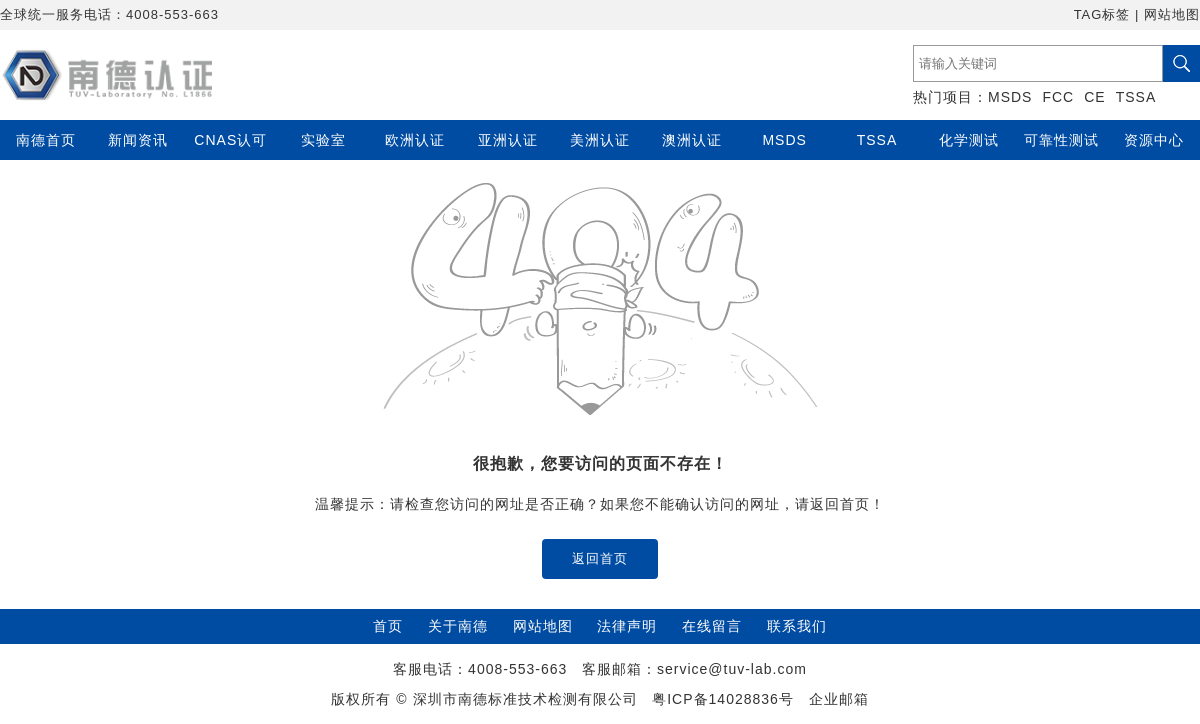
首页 (388, 626)
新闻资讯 (138, 140)
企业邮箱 (839, 699)
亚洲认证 (508, 140)
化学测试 (969, 140)
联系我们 (797, 626)
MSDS (1010, 97)
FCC (1058, 97)
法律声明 (627, 626)
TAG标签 (1102, 14)
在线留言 (712, 626)
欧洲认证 (415, 140)
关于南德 (458, 626)
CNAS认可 (230, 140)
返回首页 (600, 558)
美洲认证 (600, 140)
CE (1094, 97)
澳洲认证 (692, 140)
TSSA (1136, 97)
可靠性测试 (1061, 140)
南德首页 (46, 140)
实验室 (323, 140)
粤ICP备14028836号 (723, 699)
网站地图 (1172, 14)
